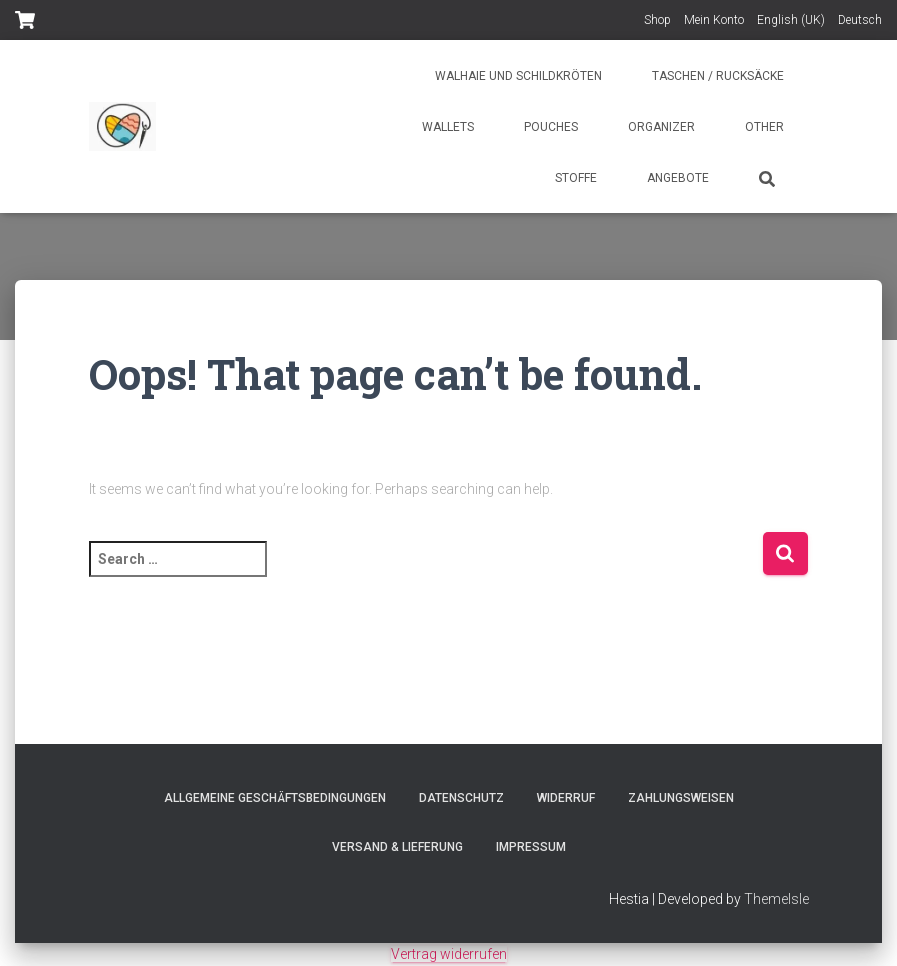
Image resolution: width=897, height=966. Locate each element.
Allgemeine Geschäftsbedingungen (275, 798)
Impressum (531, 847)
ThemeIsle (776, 899)
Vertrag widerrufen (449, 954)
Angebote (678, 178)
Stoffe (576, 178)
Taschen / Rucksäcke (718, 76)
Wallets (448, 127)
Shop (657, 20)
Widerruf (566, 798)
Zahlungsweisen (681, 798)
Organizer (661, 127)
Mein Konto (714, 20)
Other (764, 127)
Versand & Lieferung (397, 847)
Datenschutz (461, 798)
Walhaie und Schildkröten (518, 76)
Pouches (551, 127)
